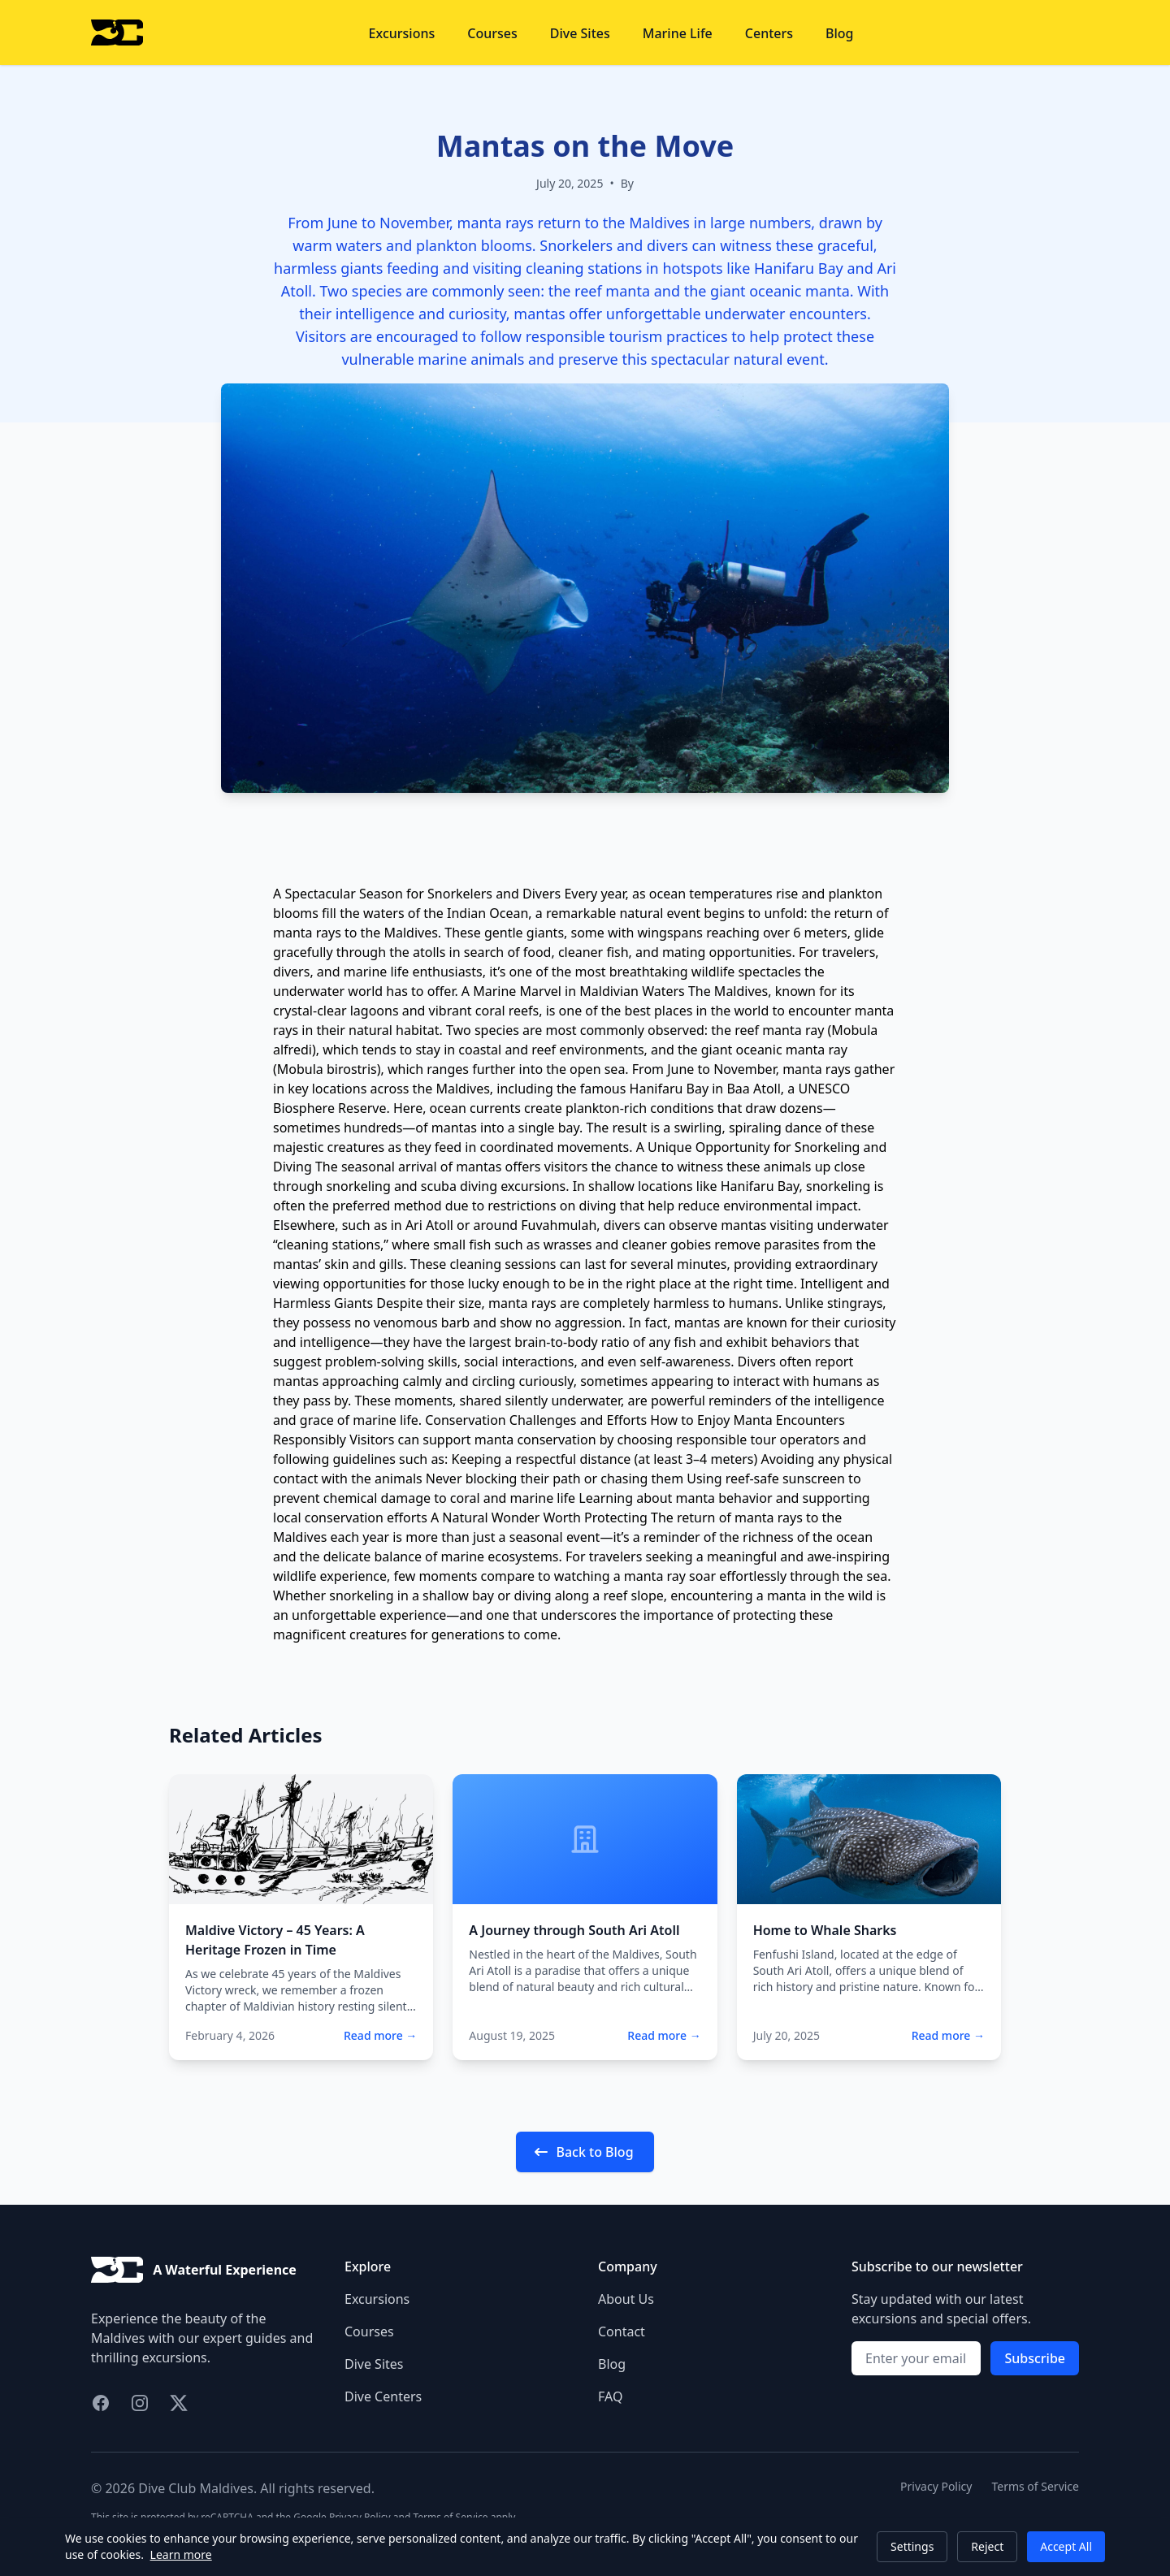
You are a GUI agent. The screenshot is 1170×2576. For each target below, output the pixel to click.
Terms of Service (1035, 2486)
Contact (621, 2331)
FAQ (610, 2396)
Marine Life (678, 33)
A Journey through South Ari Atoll (574, 1930)
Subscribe (1034, 2358)
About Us (626, 2299)
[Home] (117, 32)
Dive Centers (383, 2396)
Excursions (402, 33)
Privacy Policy (936, 2486)
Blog (839, 33)
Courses (492, 33)
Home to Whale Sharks (825, 1930)
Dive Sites (580, 33)
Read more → (380, 2035)
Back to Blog (583, 2152)
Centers (769, 33)
